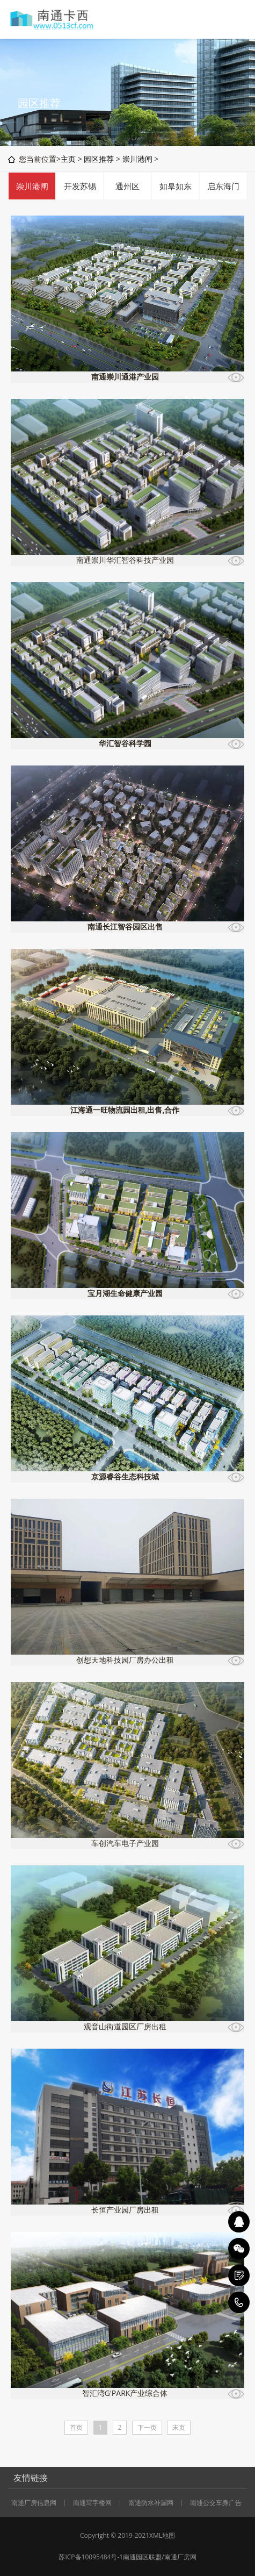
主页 (68, 159)
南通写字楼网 (92, 2503)
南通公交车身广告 (216, 2503)
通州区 (127, 186)
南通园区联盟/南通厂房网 (159, 2556)
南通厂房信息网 (33, 2503)
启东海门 (223, 186)
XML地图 (162, 2535)
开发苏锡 (80, 186)
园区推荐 (99, 159)
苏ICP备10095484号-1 (91, 2556)
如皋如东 (175, 186)
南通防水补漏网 (150, 2503)
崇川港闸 (137, 159)
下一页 (147, 2427)
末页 (178, 2427)
